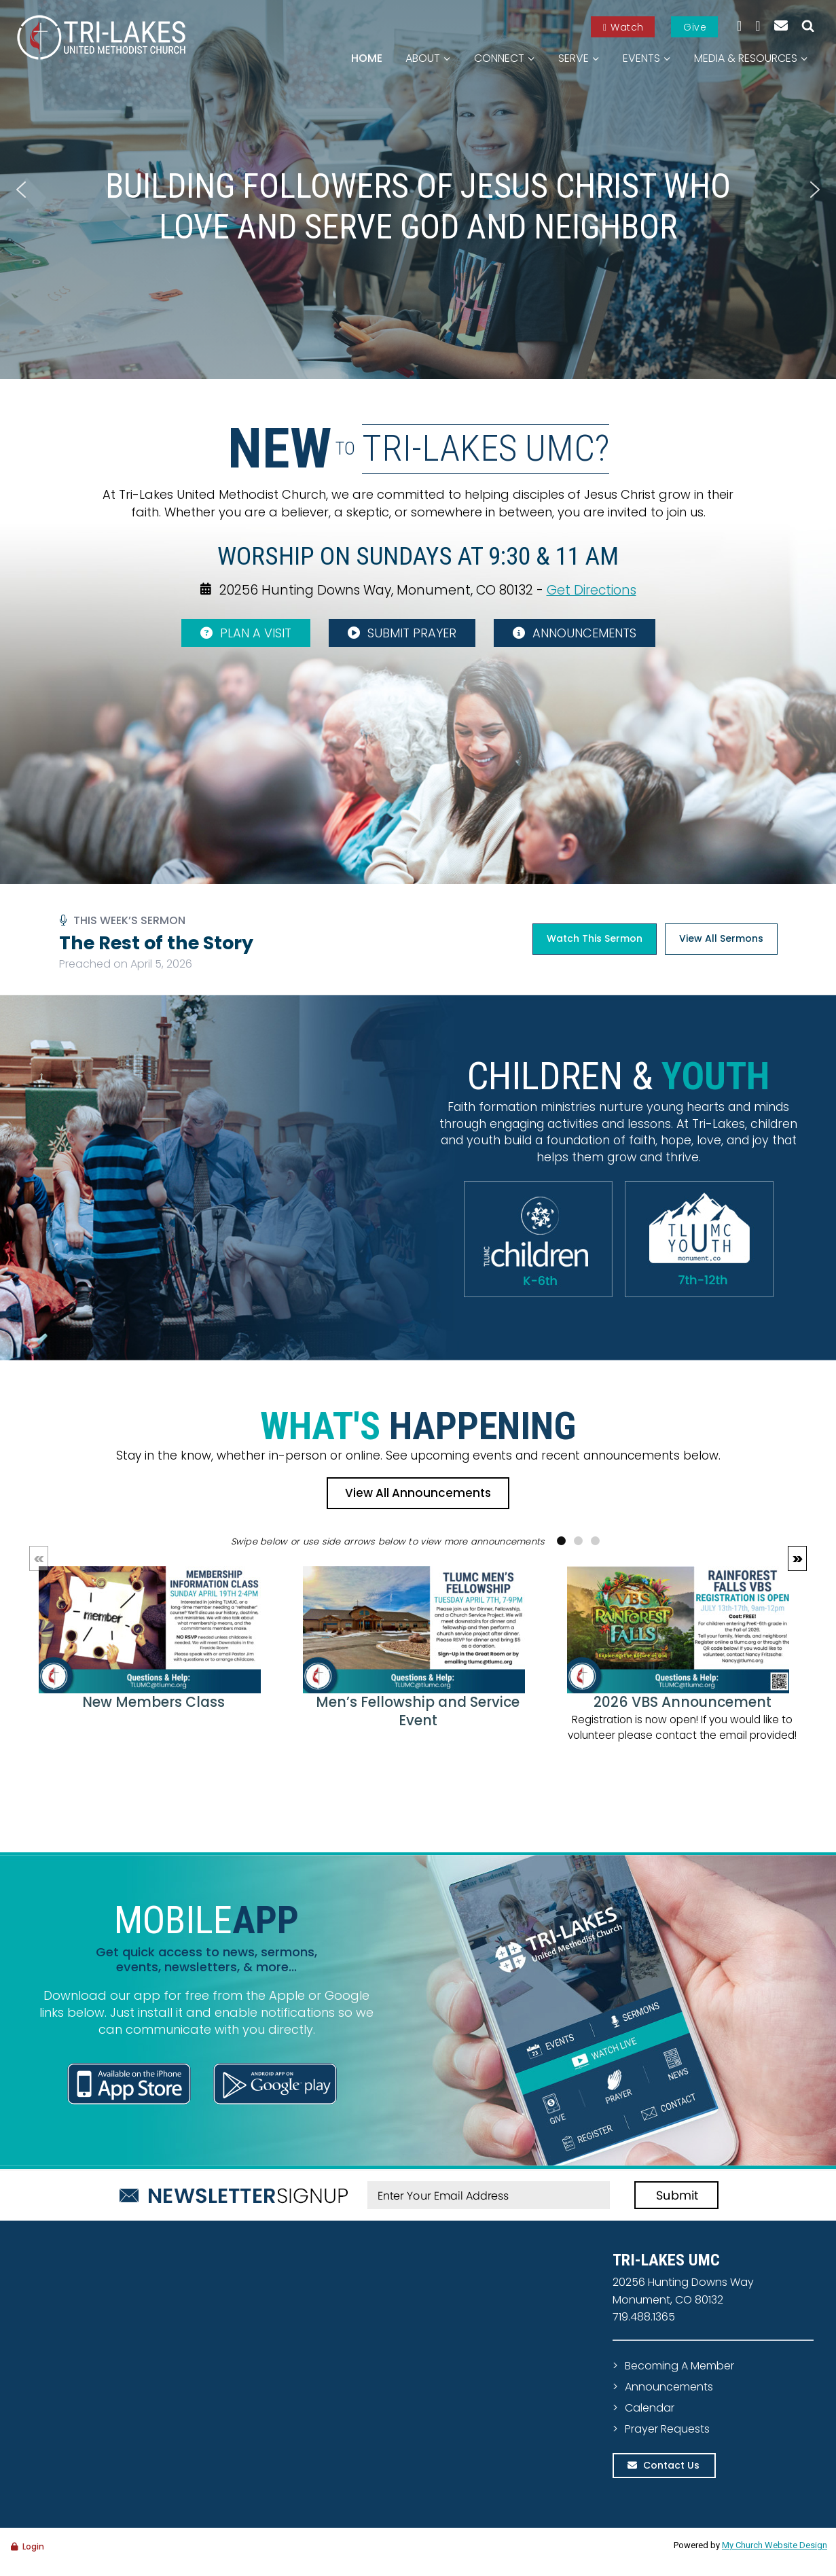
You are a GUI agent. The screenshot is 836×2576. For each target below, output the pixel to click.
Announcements (669, 2387)
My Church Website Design (774, 2545)
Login (33, 2546)
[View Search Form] (808, 25)
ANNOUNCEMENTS (574, 632)
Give (694, 27)
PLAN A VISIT (245, 632)
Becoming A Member (679, 2366)
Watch (623, 27)
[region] (418, 189)
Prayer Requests (667, 2429)
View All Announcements (418, 1493)
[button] (21, 189)
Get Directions (591, 589)
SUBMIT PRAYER (402, 632)
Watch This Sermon (594, 938)
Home (366, 58)
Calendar (649, 2408)
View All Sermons (721, 938)
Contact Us (671, 2465)
